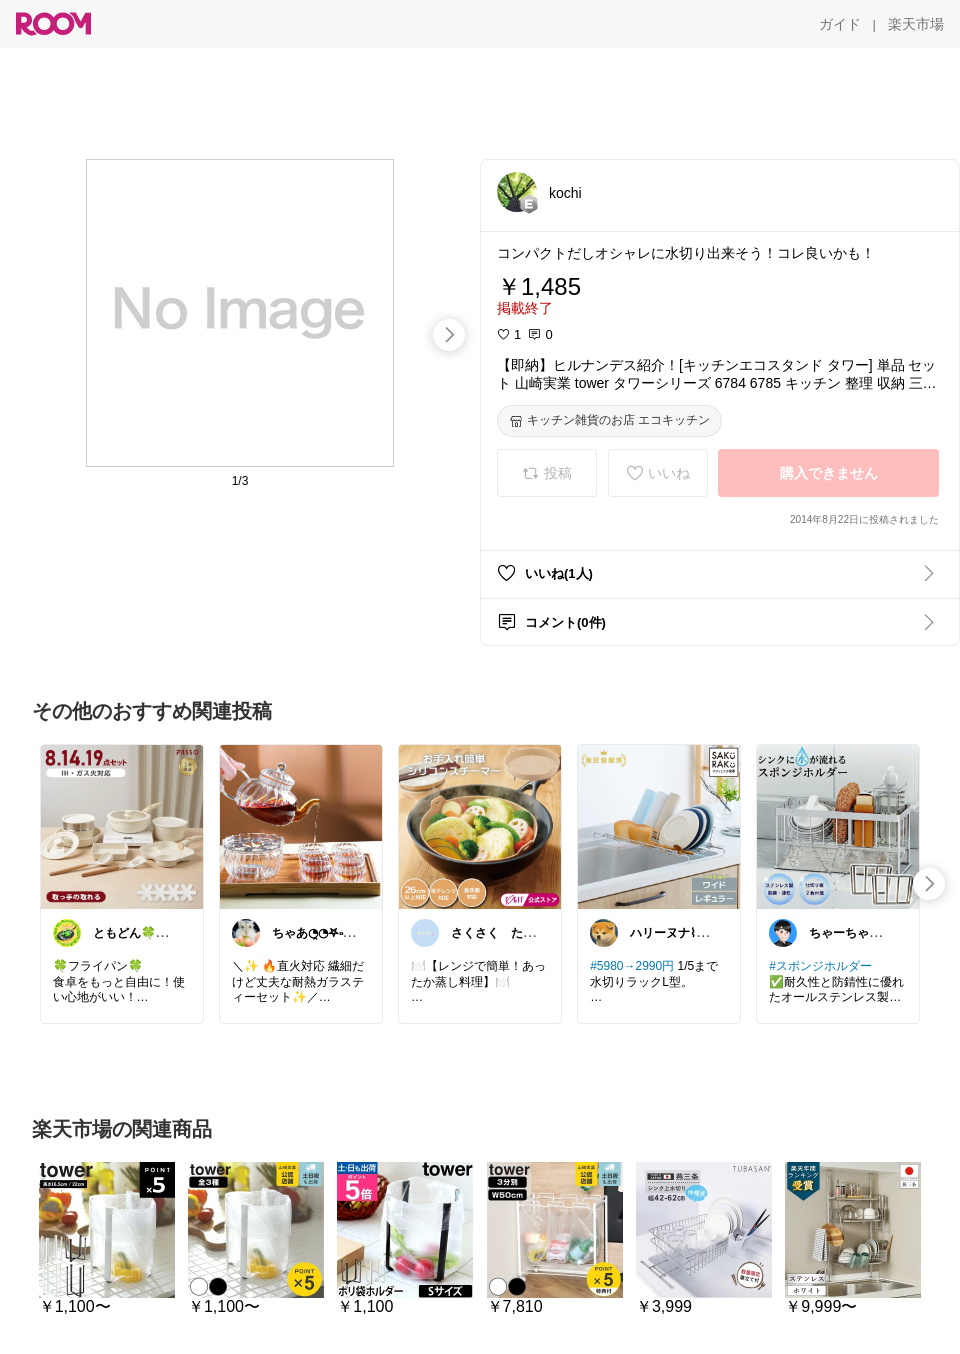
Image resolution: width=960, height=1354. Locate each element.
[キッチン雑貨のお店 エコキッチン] (609, 421)
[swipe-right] (449, 335)
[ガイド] (840, 24)
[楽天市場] (916, 24)
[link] (122, 826)
